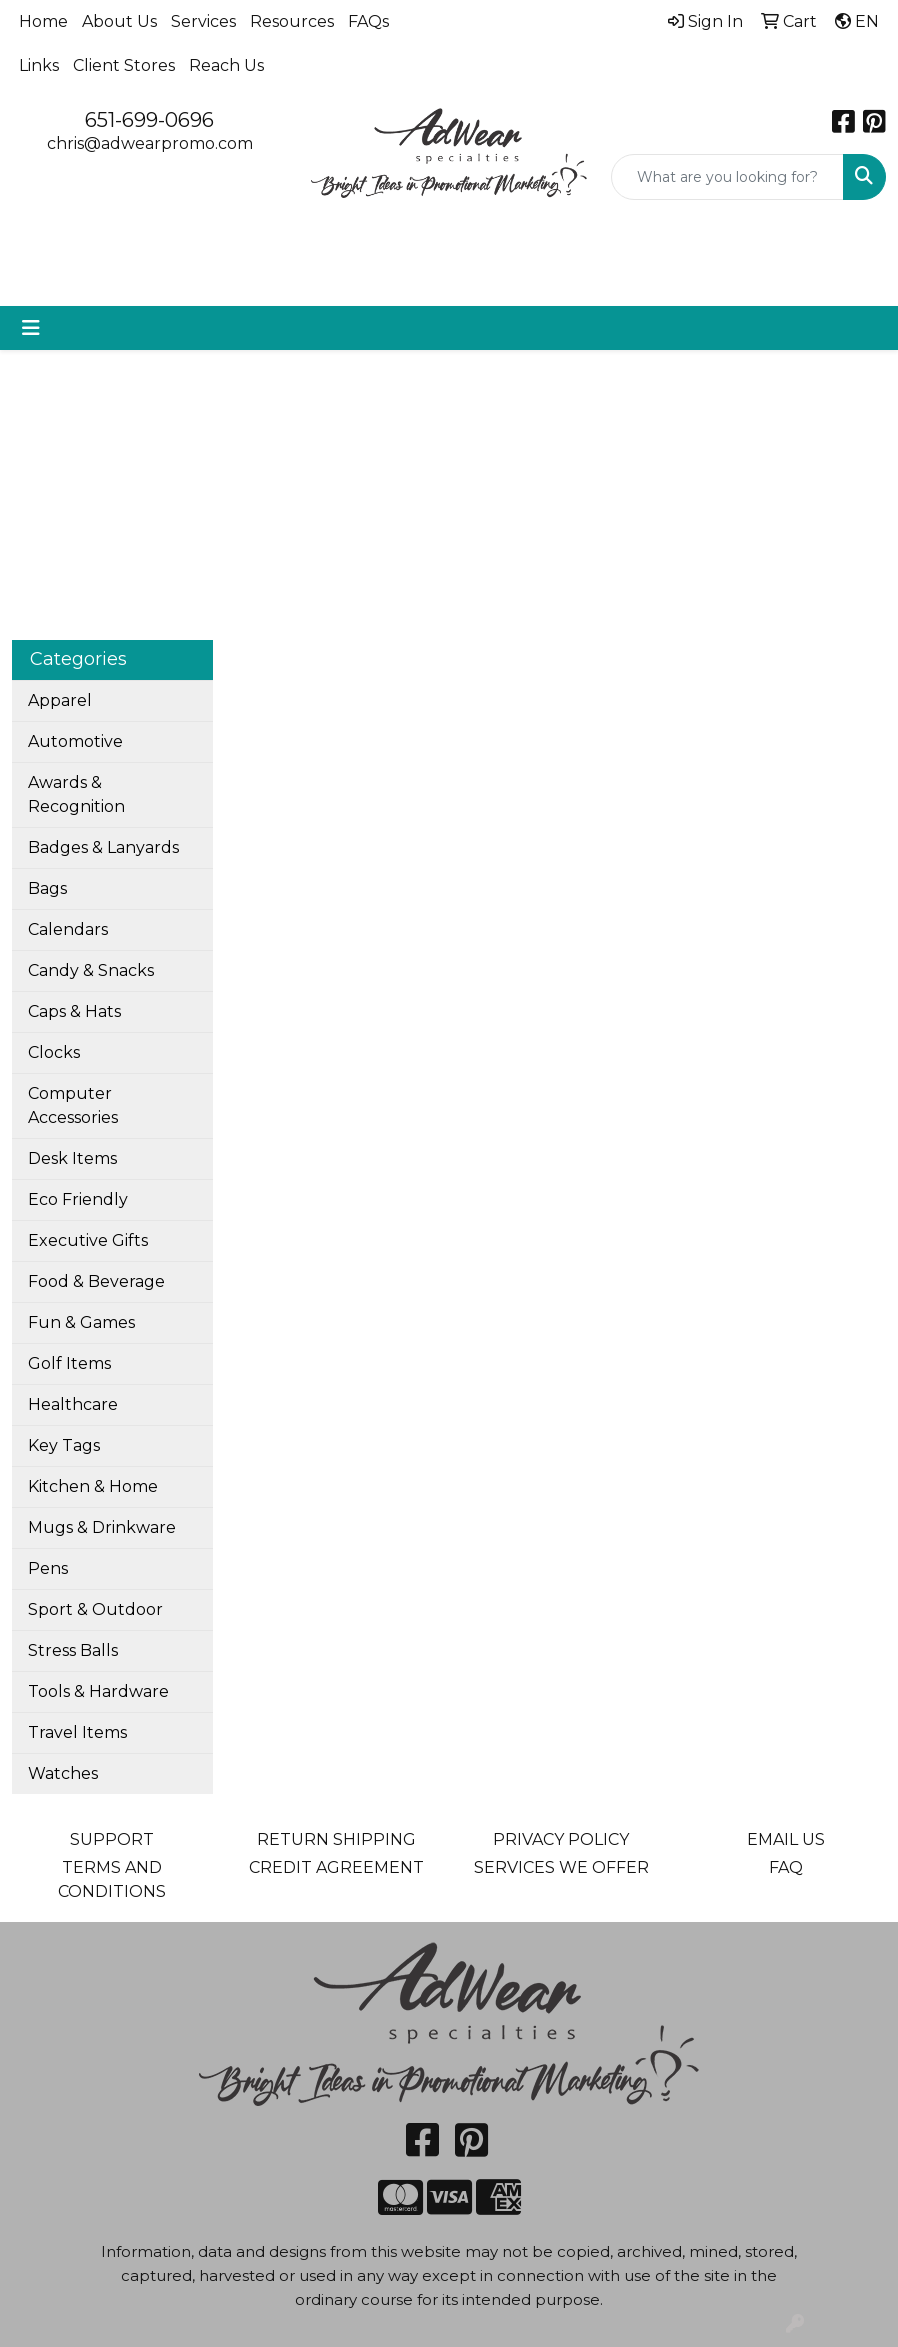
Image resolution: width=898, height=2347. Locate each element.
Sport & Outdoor (95, 1609)
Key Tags (64, 1445)
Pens (48, 1568)
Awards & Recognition (76, 794)
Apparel (60, 700)
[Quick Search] (727, 177)
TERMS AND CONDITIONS (112, 1879)
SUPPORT (112, 1839)
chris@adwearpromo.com (150, 143)
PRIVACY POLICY (561, 1839)
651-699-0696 (149, 120)
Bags (47, 888)
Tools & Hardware (98, 1691)
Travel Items (77, 1732)
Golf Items (69, 1363)
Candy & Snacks (91, 970)
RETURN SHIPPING (336, 1839)
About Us (119, 21)
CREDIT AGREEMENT (336, 1867)
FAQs (368, 21)
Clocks (54, 1052)
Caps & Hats (74, 1011)
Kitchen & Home (93, 1486)
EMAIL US (786, 1839)
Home (43, 21)
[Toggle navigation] (31, 328)
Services (203, 21)
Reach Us (226, 65)
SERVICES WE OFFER (561, 1867)
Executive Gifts (88, 1240)
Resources (292, 21)
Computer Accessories (73, 1105)
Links (39, 65)
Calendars (68, 929)
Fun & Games (81, 1322)
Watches (63, 1773)
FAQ (786, 1867)
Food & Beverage (96, 1281)
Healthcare (73, 1404)
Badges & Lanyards (103, 847)
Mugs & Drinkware (102, 1527)
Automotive (75, 741)
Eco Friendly (78, 1199)
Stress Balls (73, 1650)
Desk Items (72, 1158)
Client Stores (124, 65)
